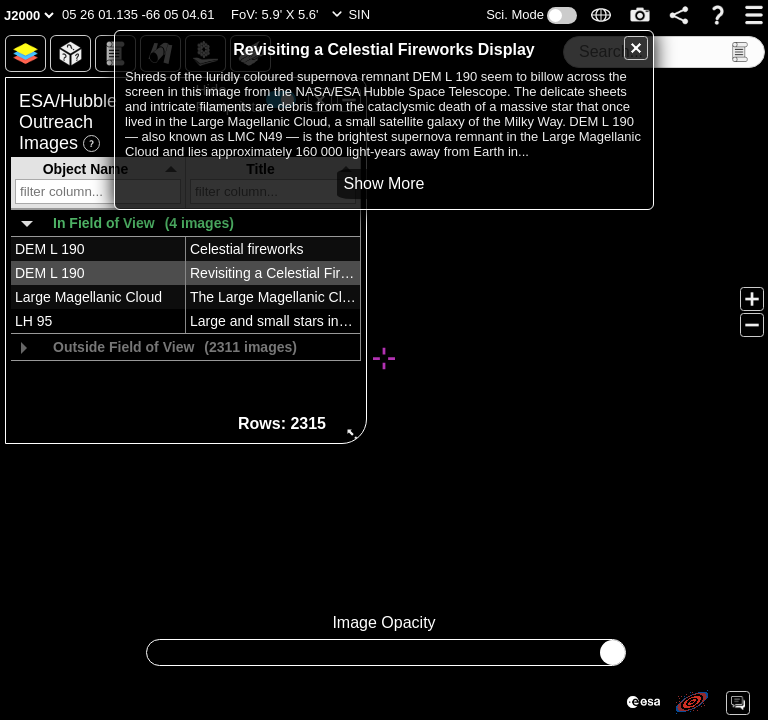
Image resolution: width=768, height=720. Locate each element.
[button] (138, 15)
